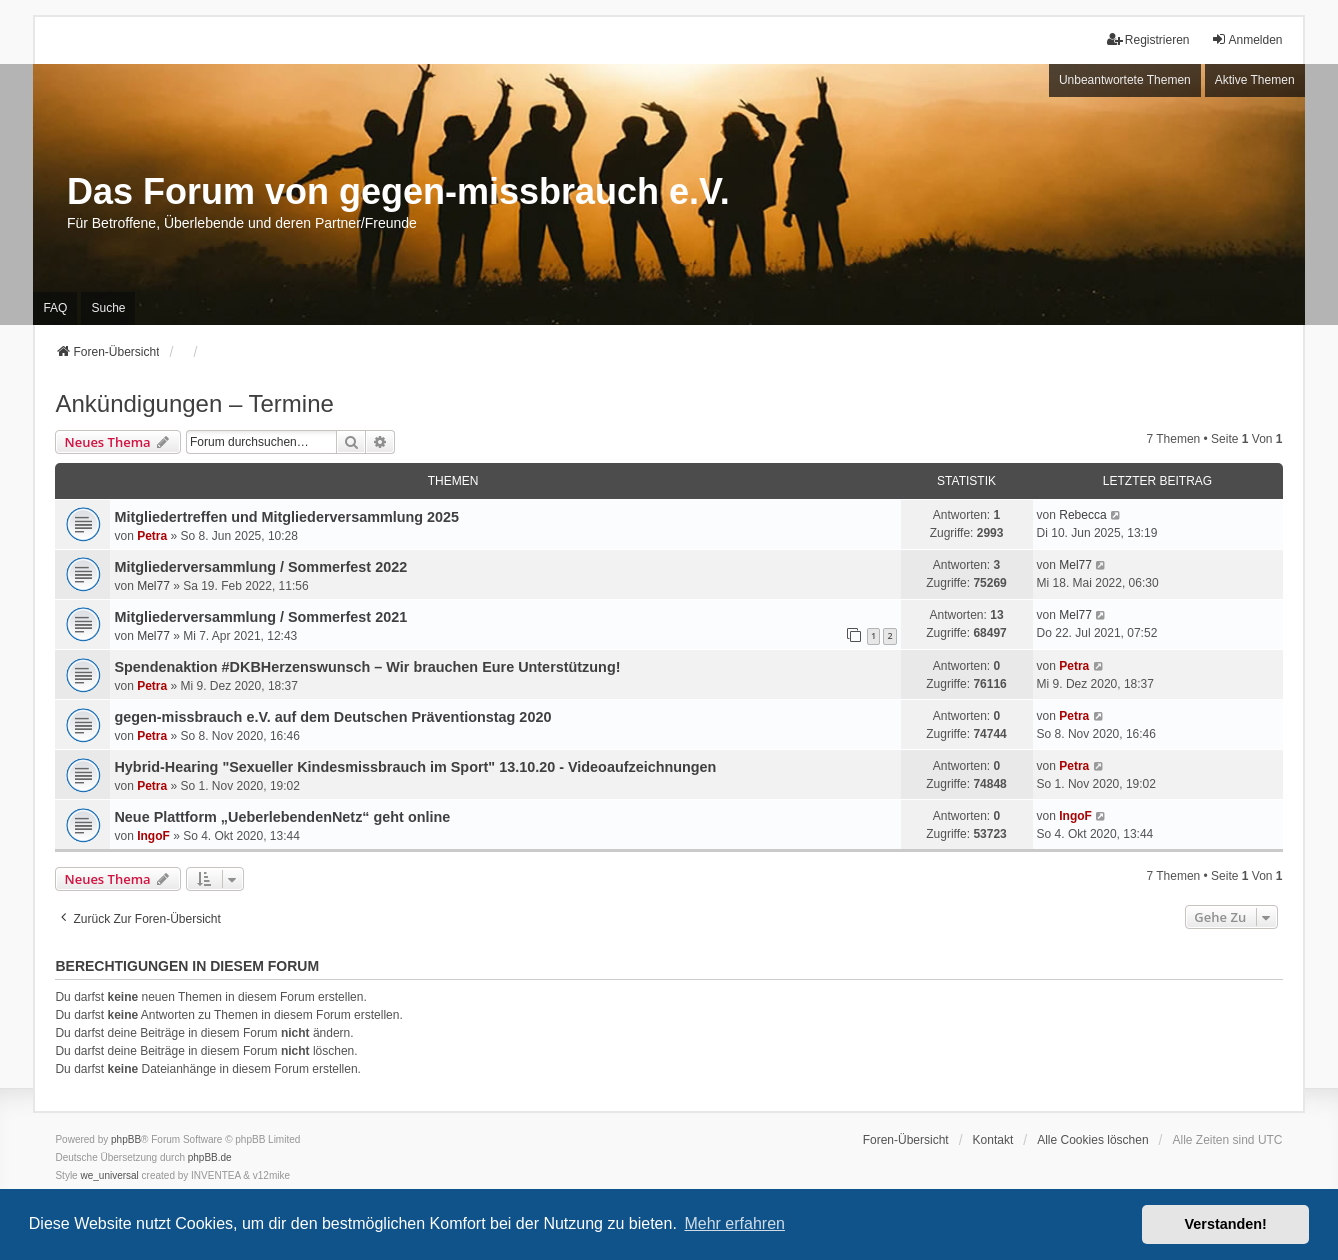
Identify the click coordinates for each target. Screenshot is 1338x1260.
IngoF (153, 836)
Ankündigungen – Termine (194, 403)
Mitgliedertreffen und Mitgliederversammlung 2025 (286, 517)
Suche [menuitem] (108, 308)
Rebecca (1082, 515)
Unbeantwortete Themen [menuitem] (1125, 80)
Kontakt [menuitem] (993, 1140)
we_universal (109, 1175)
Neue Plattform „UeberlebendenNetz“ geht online (282, 817)
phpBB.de (210, 1157)
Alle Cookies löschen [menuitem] (1092, 1140)
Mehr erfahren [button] (734, 1223)
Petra (152, 536)
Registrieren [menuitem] (1148, 39)
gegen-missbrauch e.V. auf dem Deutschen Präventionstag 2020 (332, 717)
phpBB (126, 1139)
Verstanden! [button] (1226, 1224)
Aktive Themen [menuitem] (1255, 80)
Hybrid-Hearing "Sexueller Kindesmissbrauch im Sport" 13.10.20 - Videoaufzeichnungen (415, 767)
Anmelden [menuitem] (1247, 39)
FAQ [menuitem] (55, 308)
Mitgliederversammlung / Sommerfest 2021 (260, 617)
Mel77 (153, 586)
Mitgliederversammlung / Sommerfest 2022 (260, 567)
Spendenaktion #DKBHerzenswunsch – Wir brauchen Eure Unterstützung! (367, 667)
